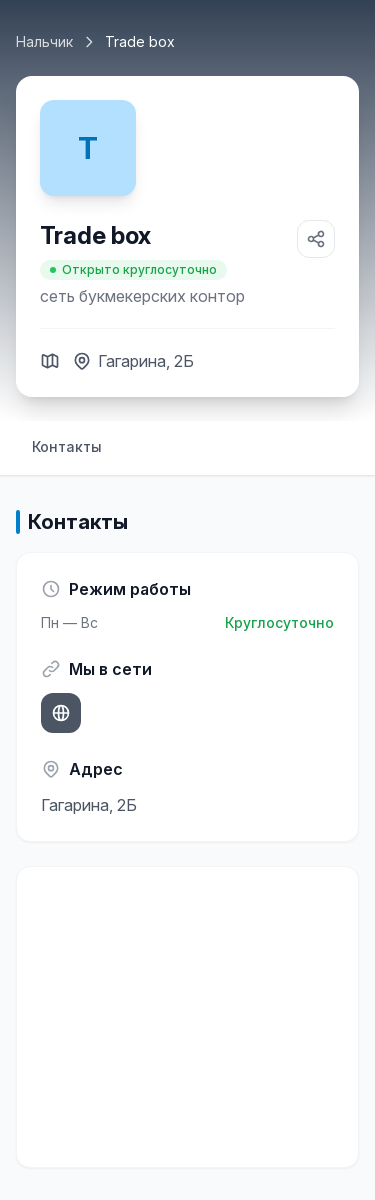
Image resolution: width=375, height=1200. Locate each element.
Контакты (67, 446)
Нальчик (44, 41)
